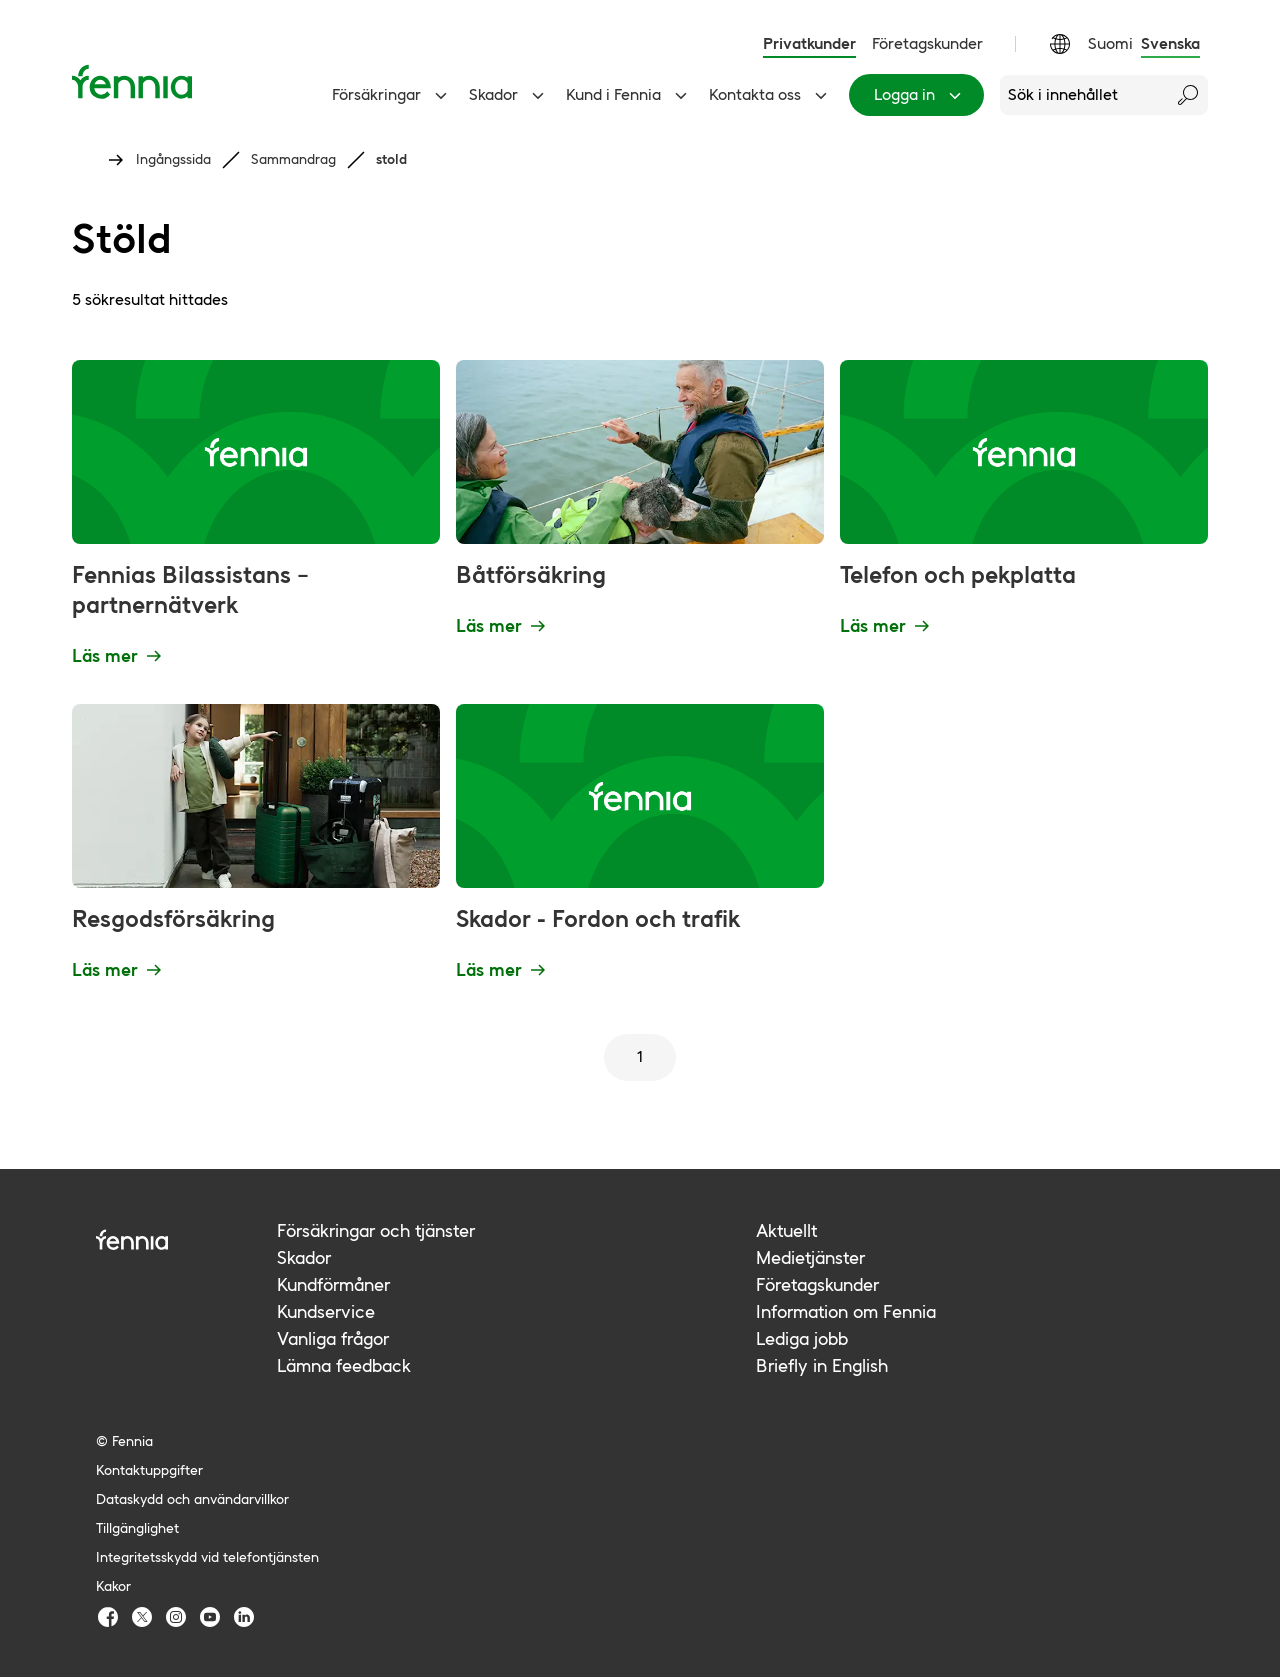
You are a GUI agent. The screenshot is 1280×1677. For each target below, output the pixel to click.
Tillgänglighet (137, 1528)
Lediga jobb (802, 1338)
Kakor (113, 1586)
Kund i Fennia (629, 95)
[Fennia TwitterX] (142, 1617)
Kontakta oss (771, 95)
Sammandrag (293, 159)
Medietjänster (810, 1257)
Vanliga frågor (333, 1338)
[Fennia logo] (186, 1239)
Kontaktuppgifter (149, 1470)
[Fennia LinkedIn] (244, 1617)
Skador (509, 95)
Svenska (1170, 43)
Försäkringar (392, 95)
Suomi (1110, 43)
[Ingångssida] (132, 81)
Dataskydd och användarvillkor (192, 1499)
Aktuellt (786, 1230)
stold (391, 159)
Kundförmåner (333, 1284)
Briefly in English (822, 1365)
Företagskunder (927, 43)
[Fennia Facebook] (108, 1617)
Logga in (920, 95)
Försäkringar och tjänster (376, 1230)
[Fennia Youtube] (210, 1617)
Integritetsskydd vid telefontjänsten (207, 1557)
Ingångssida (173, 159)
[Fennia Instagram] (176, 1617)
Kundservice (326, 1311)
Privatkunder (809, 43)
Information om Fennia (846, 1311)
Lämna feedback (344, 1365)
